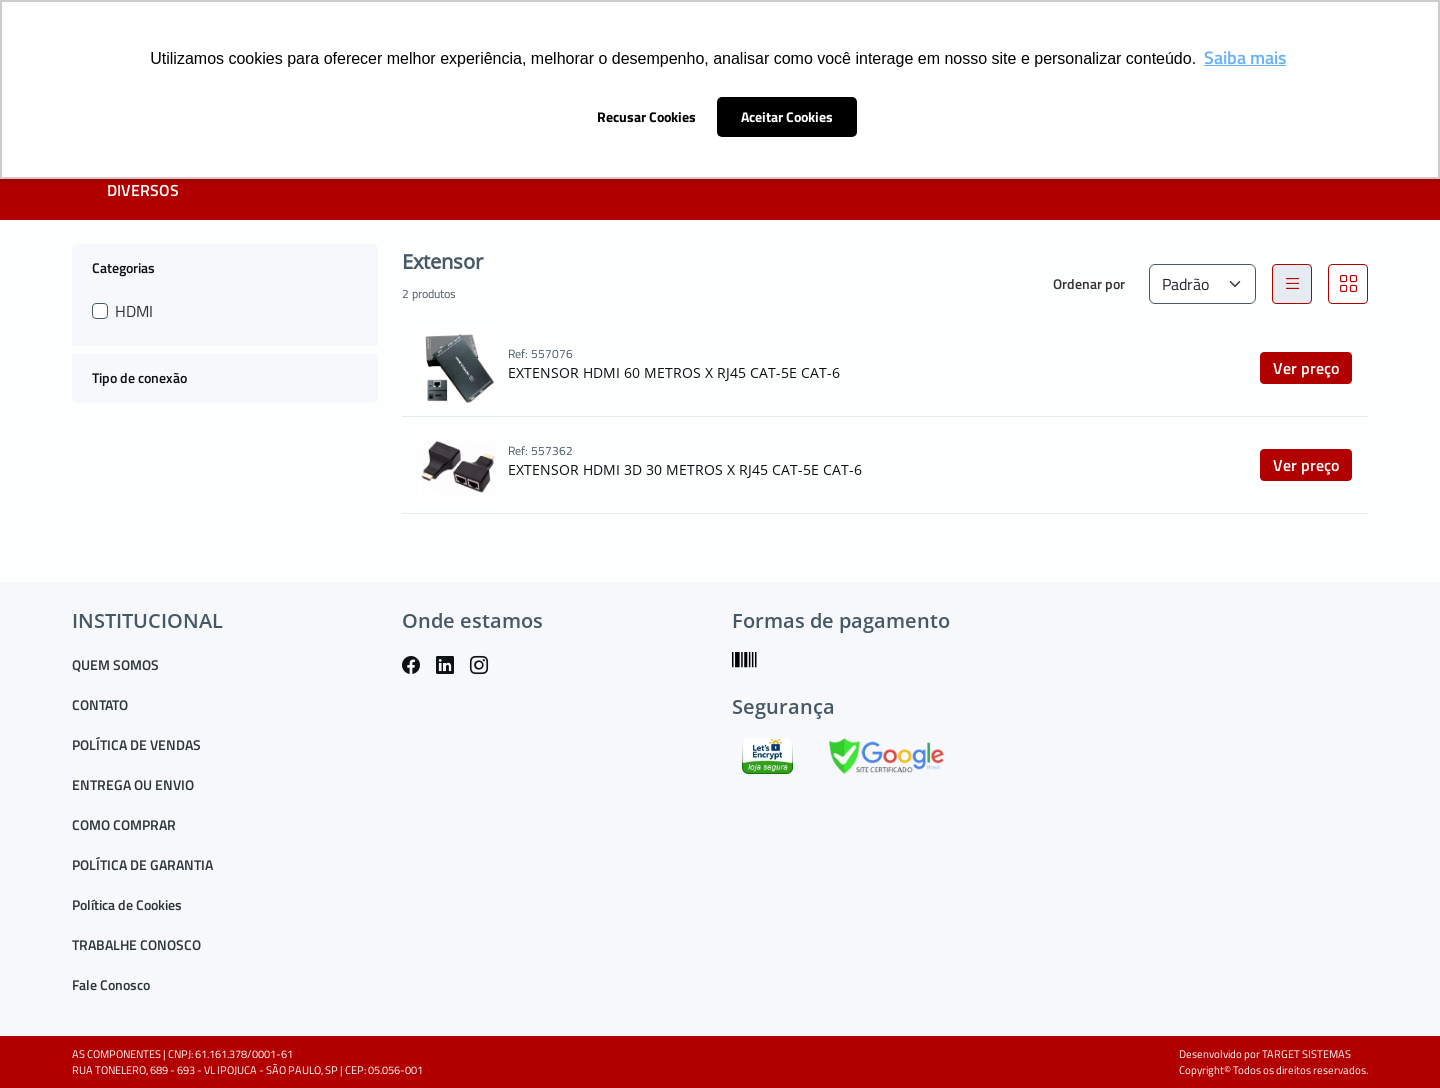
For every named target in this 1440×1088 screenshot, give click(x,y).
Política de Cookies (127, 904)
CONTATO (100, 704)
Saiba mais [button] (1245, 57)
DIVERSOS (143, 190)
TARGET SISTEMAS (1306, 1054)
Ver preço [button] (1306, 368)
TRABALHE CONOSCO (136, 944)
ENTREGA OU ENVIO (133, 784)
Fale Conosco (111, 984)
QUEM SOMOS (115, 664)
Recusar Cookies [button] (646, 117)
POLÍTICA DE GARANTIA (142, 864)
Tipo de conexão (139, 377)
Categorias (123, 267)
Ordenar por (1089, 283)
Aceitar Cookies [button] (787, 117)
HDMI (134, 311)
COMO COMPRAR (124, 824)
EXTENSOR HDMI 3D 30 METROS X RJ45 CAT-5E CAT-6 (685, 469)
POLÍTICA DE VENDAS (136, 744)
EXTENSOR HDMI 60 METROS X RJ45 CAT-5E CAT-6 (674, 372)
